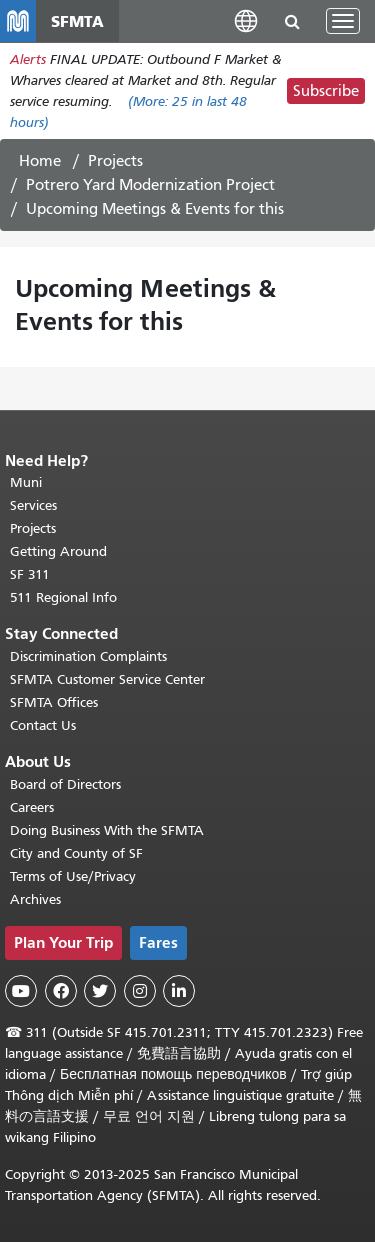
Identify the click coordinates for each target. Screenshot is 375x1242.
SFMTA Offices (54, 702)
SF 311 (30, 574)
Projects (115, 161)
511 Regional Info (63, 597)
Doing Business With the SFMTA (107, 830)
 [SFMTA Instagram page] (140, 991)
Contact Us (43, 725)
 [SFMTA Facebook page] (61, 991)
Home (40, 161)
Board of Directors (65, 784)
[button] (246, 20)
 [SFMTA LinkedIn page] (179, 991)
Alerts (28, 59)
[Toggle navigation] (343, 21)
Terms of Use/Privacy (73, 876)
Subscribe (326, 91)
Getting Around (58, 551)
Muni (26, 482)
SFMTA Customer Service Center (107, 679)
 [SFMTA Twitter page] (100, 991)
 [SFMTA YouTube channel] (21, 991)
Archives (35, 899)
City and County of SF (76, 853)
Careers (32, 807)
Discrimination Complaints (88, 656)
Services (33, 505)
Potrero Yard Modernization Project (150, 185)
